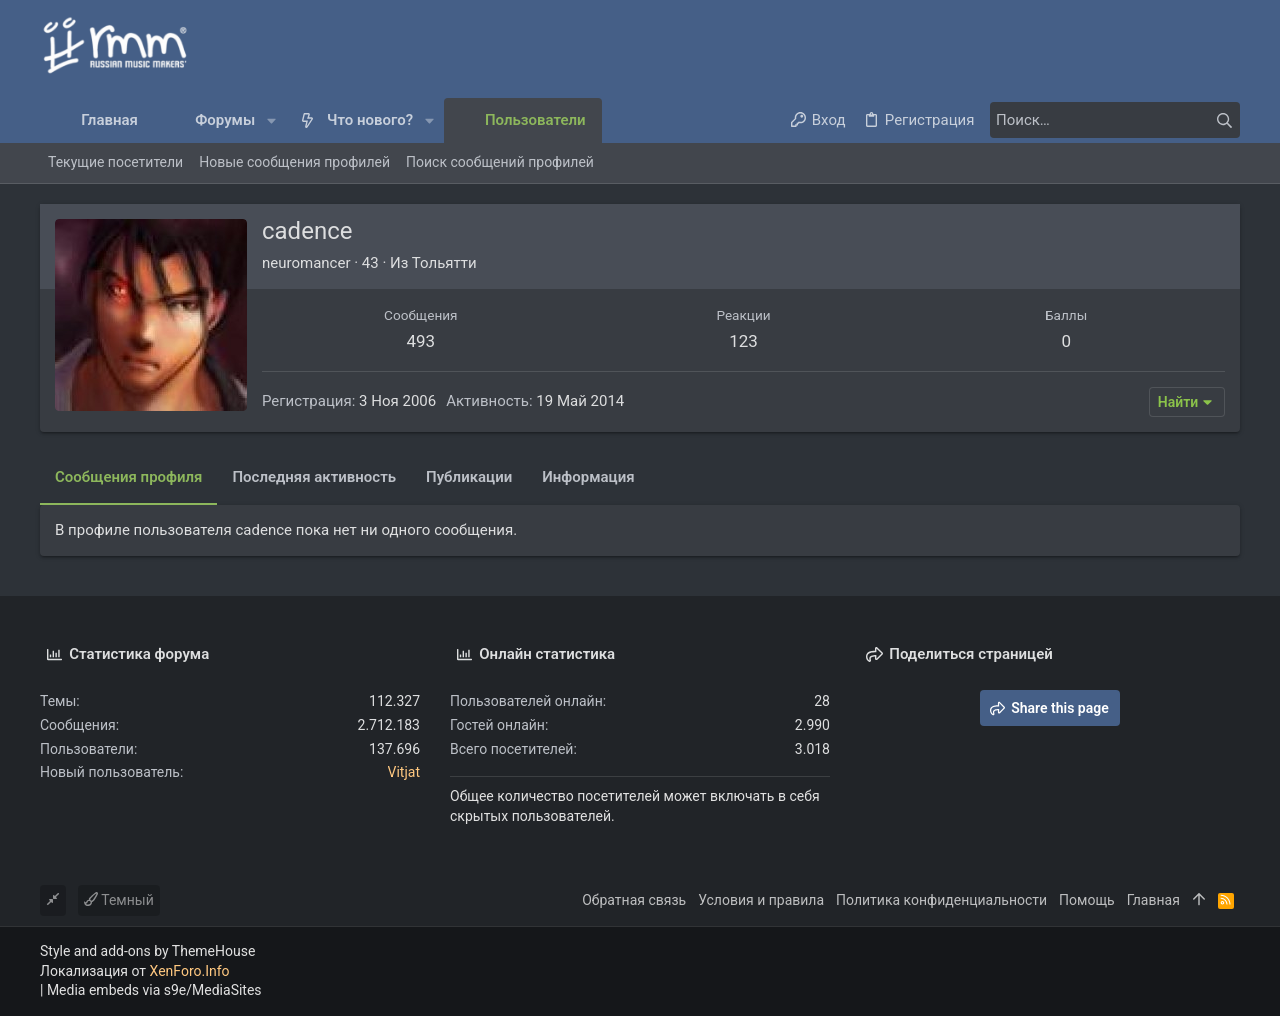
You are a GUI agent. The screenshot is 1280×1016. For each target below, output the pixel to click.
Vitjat (404, 772)
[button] (271, 120)
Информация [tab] (588, 477)
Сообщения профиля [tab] (128, 477)
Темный (119, 900)
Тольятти (444, 263)
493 (420, 341)
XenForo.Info (190, 971)
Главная (1153, 900)
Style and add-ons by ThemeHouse (147, 951)
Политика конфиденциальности (941, 900)
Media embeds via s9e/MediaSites (154, 990)
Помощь (1087, 900)
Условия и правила (761, 900)
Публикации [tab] (469, 477)
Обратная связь (634, 900)
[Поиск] (1115, 120)
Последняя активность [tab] (314, 477)
